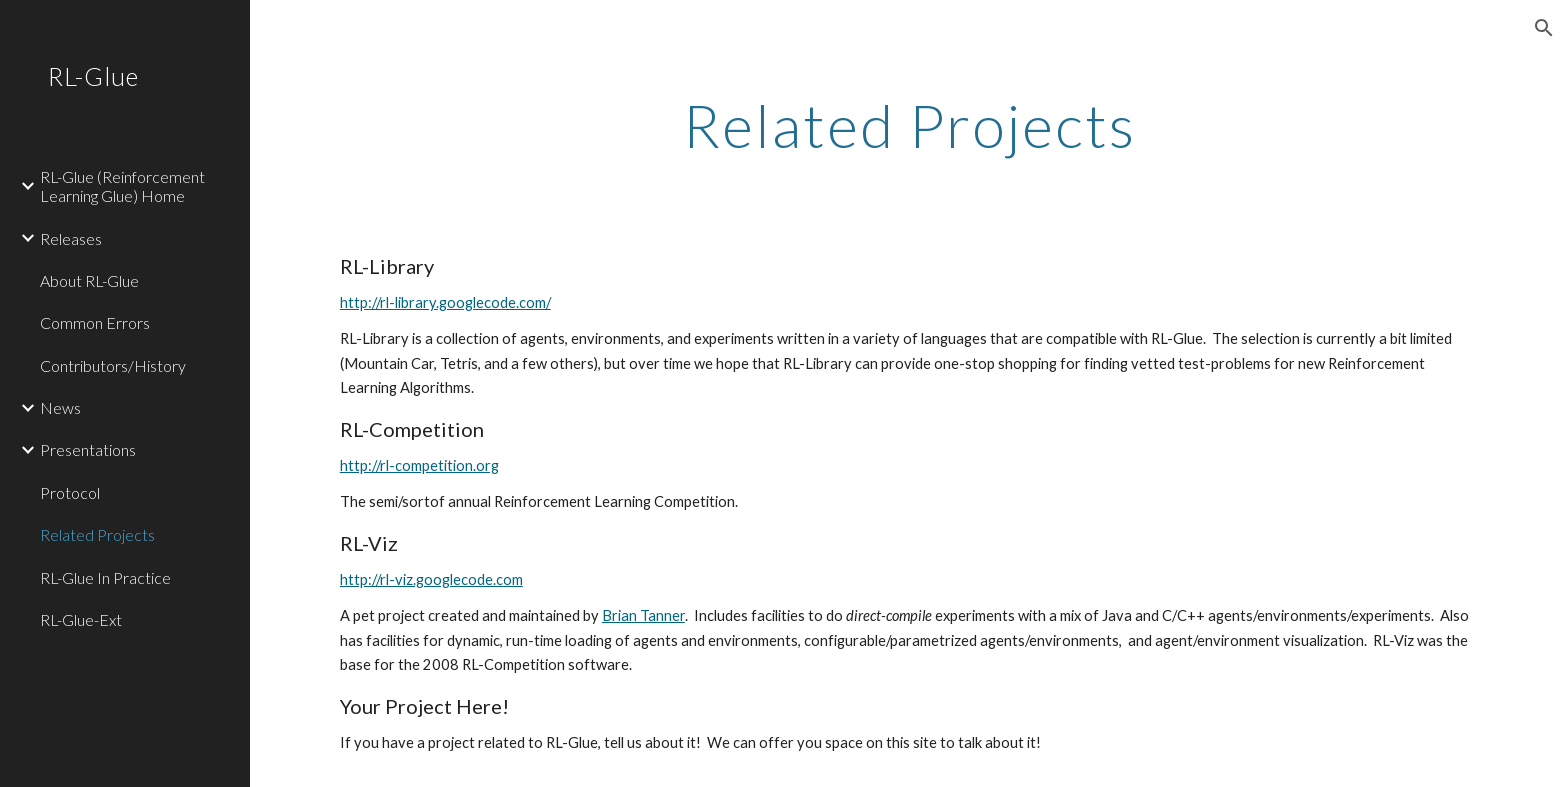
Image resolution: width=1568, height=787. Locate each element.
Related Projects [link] (97, 534)
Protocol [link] (70, 492)
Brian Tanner (643, 615)
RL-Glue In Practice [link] (105, 577)
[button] (1544, 28)
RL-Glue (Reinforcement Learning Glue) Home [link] (122, 186)
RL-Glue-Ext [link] (81, 619)
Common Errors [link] (95, 322)
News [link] (60, 407)
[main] (909, 125)
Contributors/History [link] (113, 365)
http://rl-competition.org (419, 465)
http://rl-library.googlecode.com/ (445, 302)
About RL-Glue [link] (89, 280)
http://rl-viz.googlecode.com (431, 579)
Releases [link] (71, 238)
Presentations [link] (88, 449)
